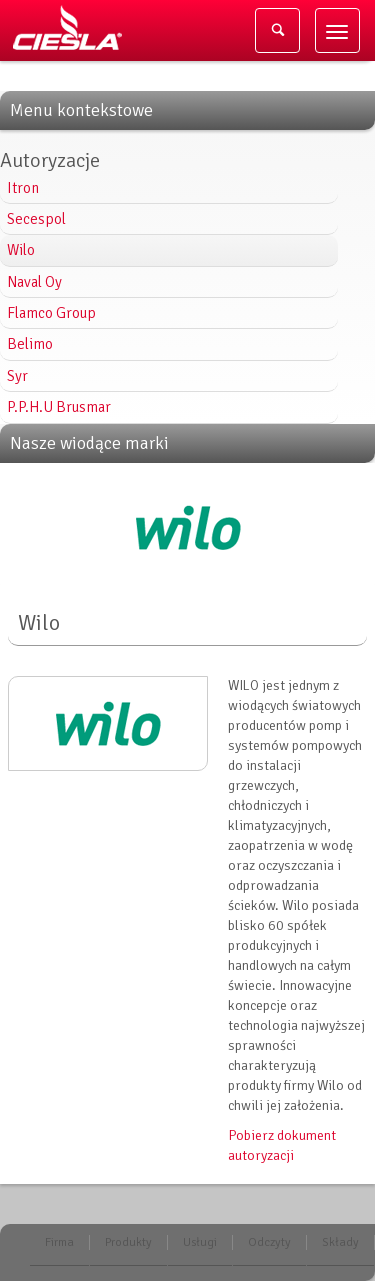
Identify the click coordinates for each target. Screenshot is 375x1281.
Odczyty (269, 1242)
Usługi (200, 1242)
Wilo (21, 250)
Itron (23, 188)
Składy (340, 1242)
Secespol (36, 219)
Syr (17, 376)
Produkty (128, 1242)
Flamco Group (51, 313)
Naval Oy (34, 282)
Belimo (30, 344)
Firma (59, 1242)
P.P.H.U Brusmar (59, 407)
